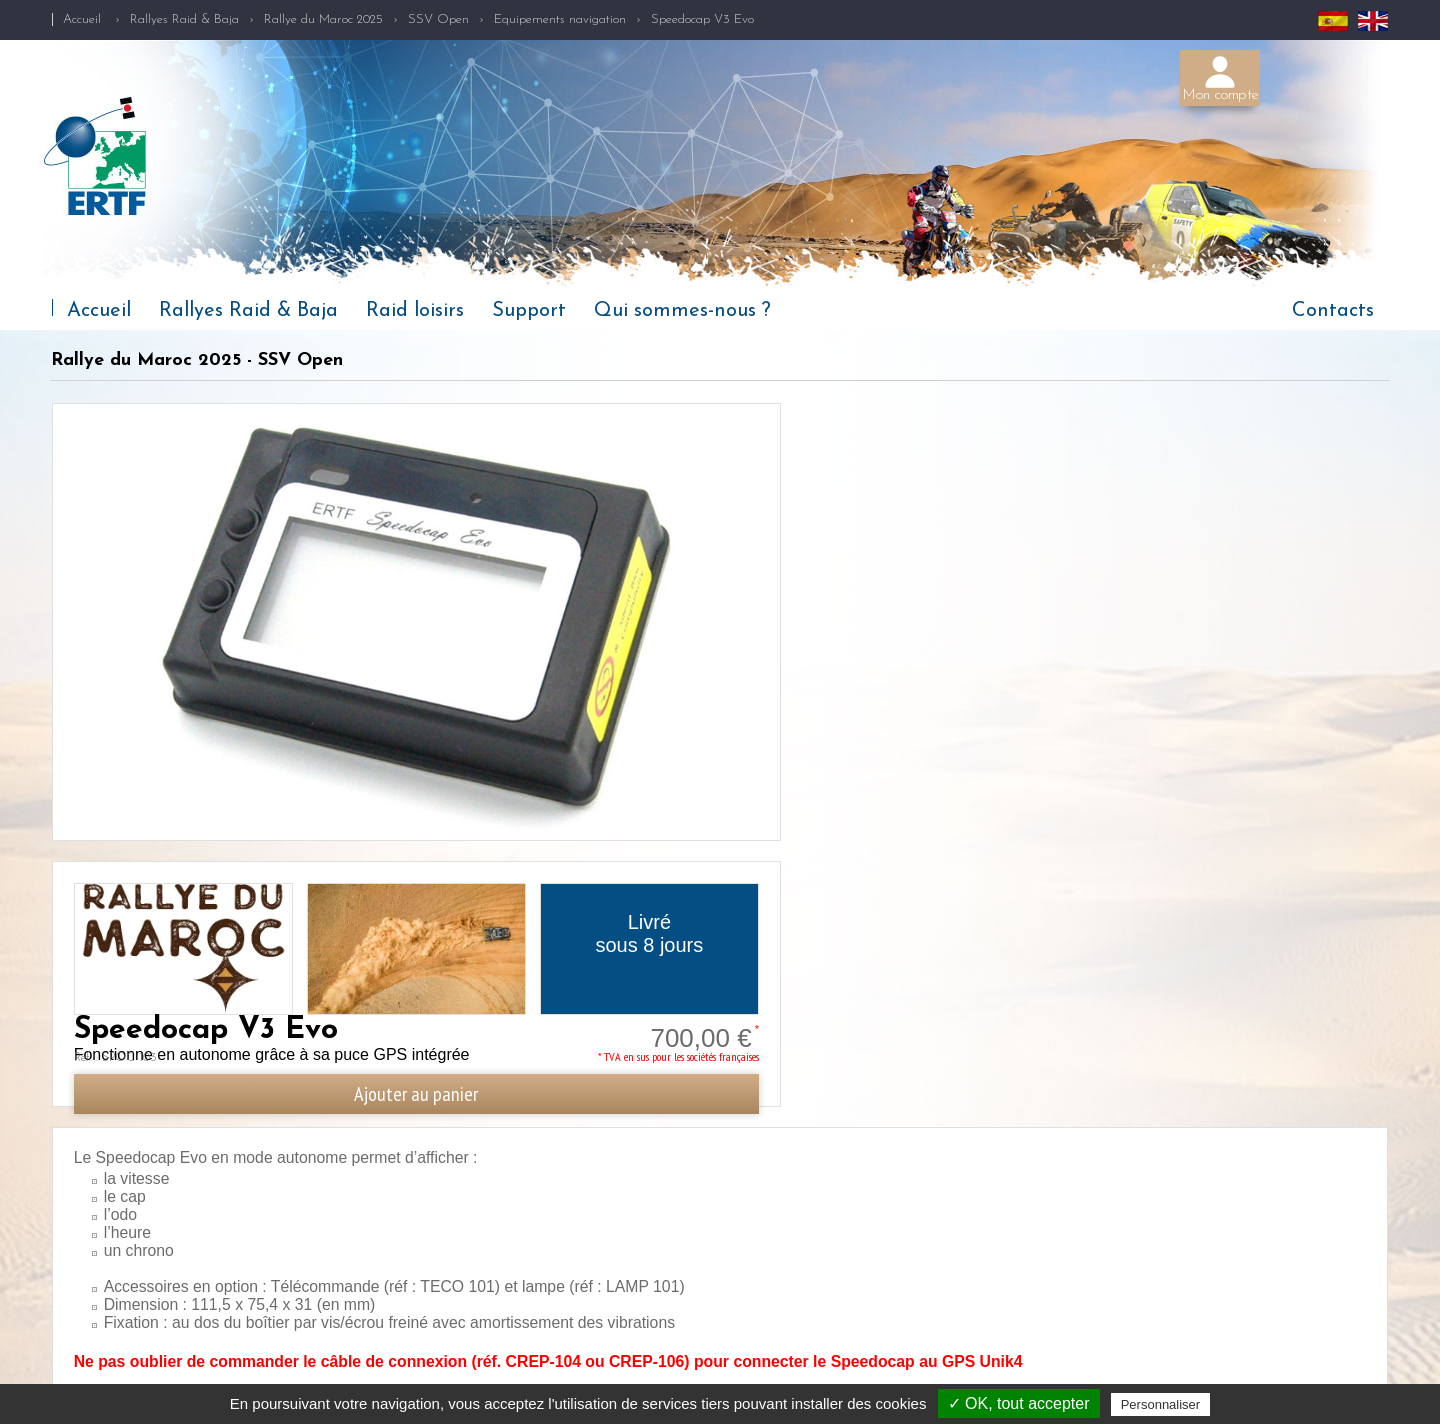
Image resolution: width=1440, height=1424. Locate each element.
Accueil (82, 19)
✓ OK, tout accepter (1019, 1403)
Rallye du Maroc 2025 (323, 19)
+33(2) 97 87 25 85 (1170, 1341)
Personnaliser (1161, 1404)
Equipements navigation (560, 19)
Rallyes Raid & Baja (184, 19)
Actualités (74, 1374)
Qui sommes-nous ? (682, 311)
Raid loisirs (415, 311)
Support (529, 311)
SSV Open (438, 19)
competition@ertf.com (1194, 1369)
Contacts (1333, 311)
